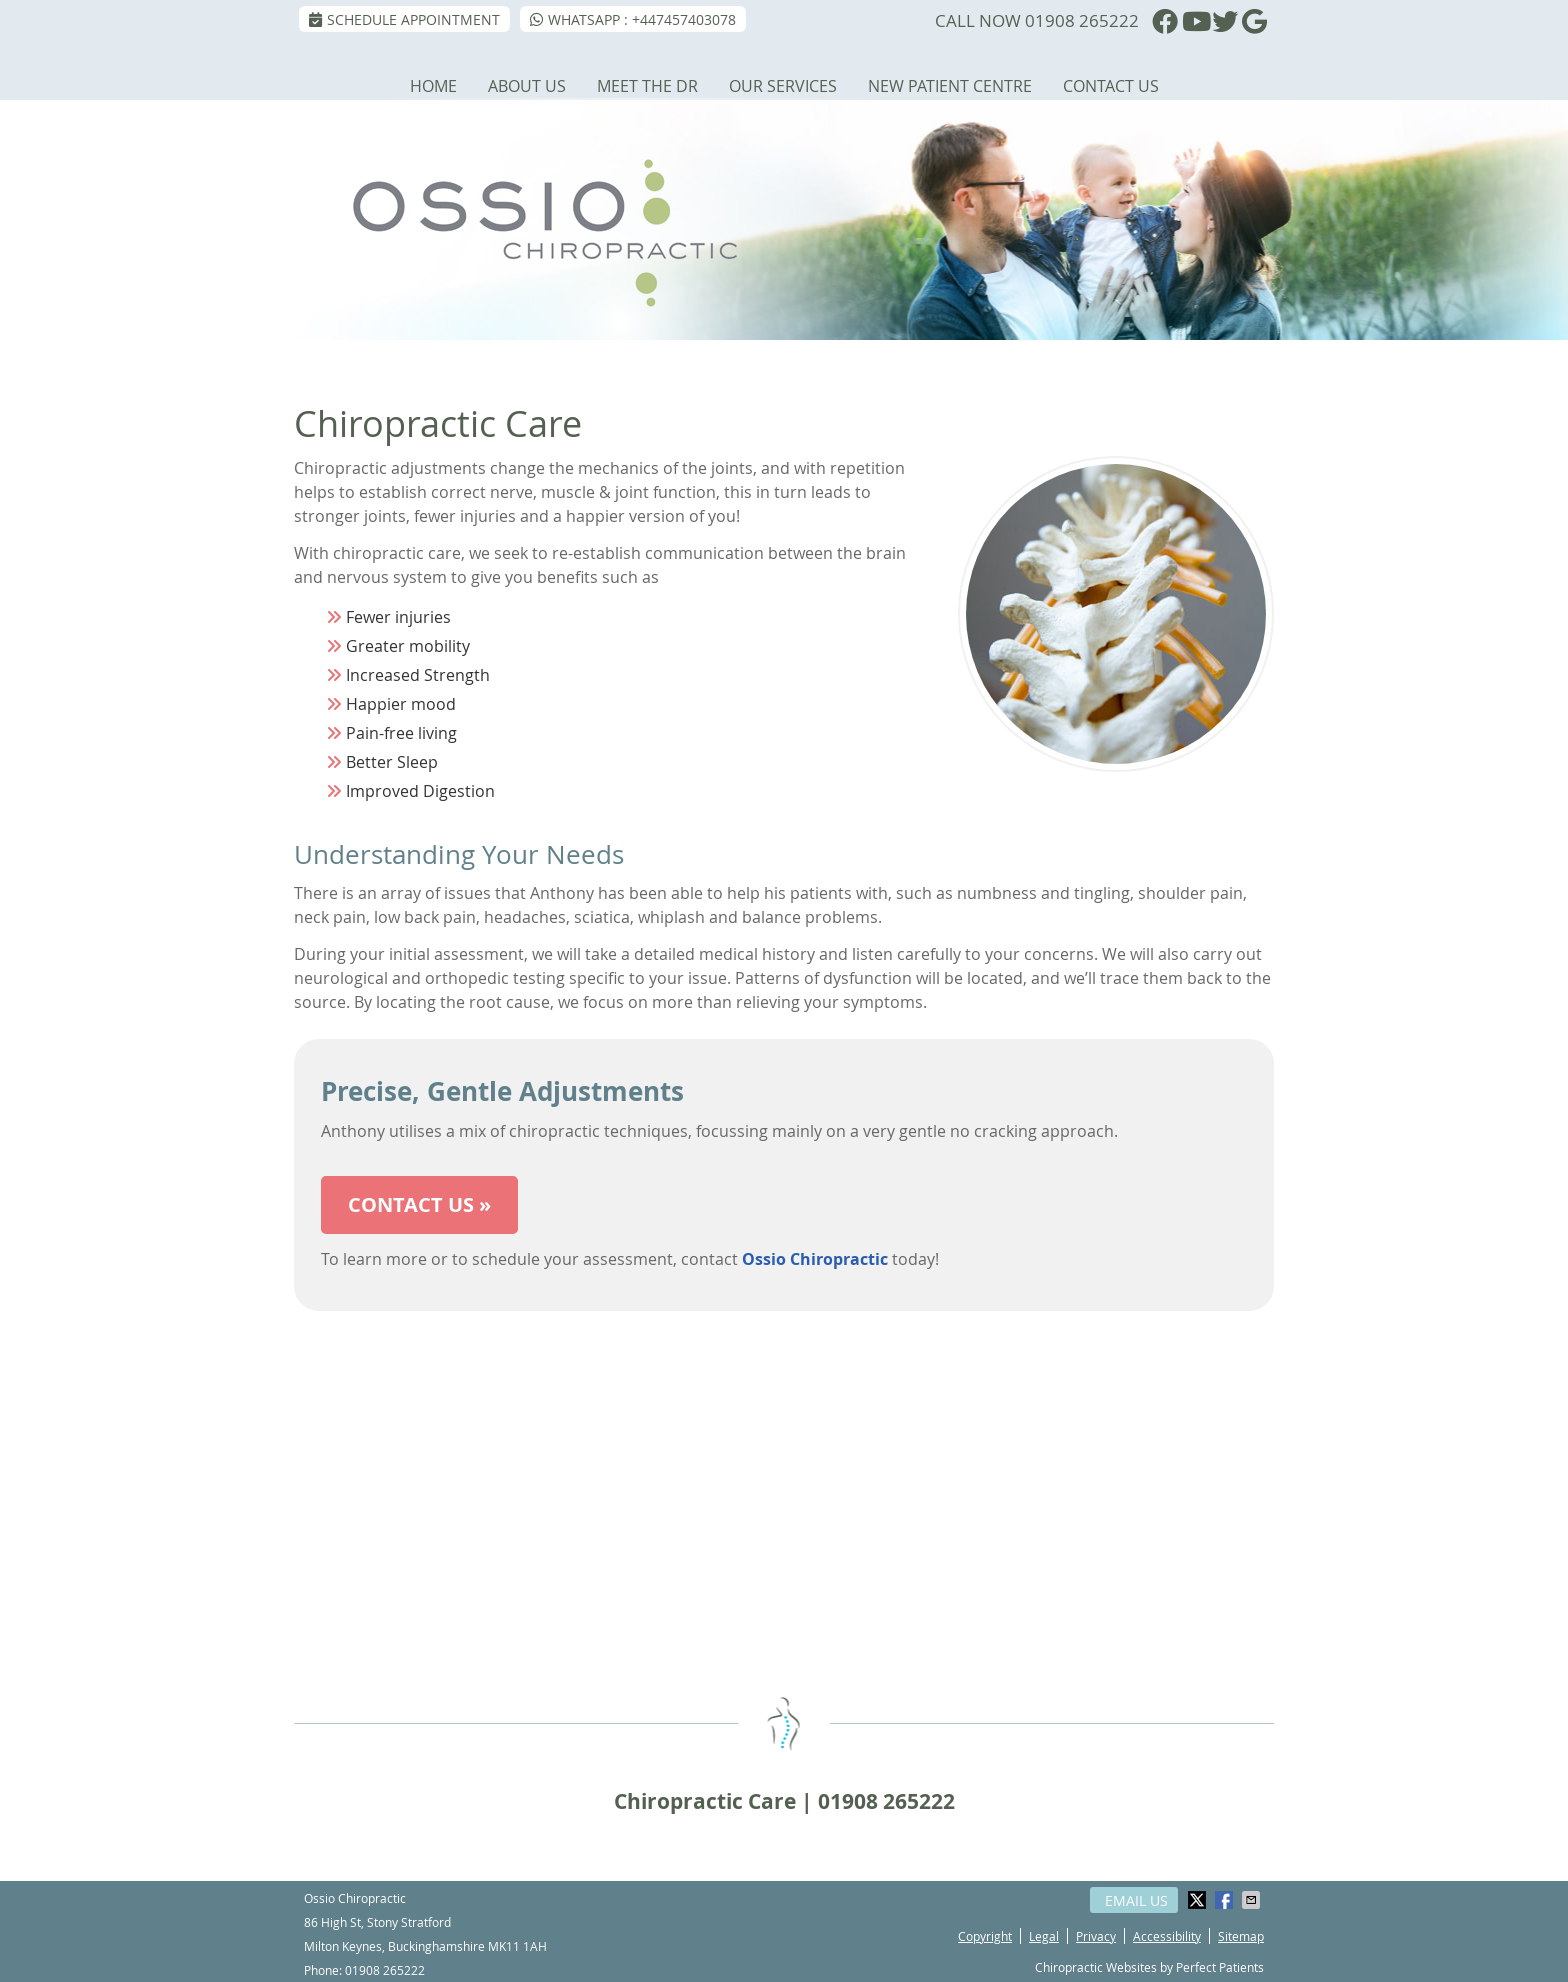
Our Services (783, 86)
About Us (527, 86)
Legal (1044, 1936)
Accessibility (1167, 1936)
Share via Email (1253, 1900)
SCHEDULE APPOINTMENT (404, 19)
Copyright (985, 1936)
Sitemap (1241, 1936)
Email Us (1136, 1900)
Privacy (1096, 1936)
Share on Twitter (1199, 1900)
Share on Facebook (1226, 1900)
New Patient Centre (950, 86)
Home (433, 86)
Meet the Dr (647, 86)
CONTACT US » (419, 1204)
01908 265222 (1082, 20)
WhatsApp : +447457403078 (633, 19)
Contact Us (1111, 86)
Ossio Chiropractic (815, 1259)
